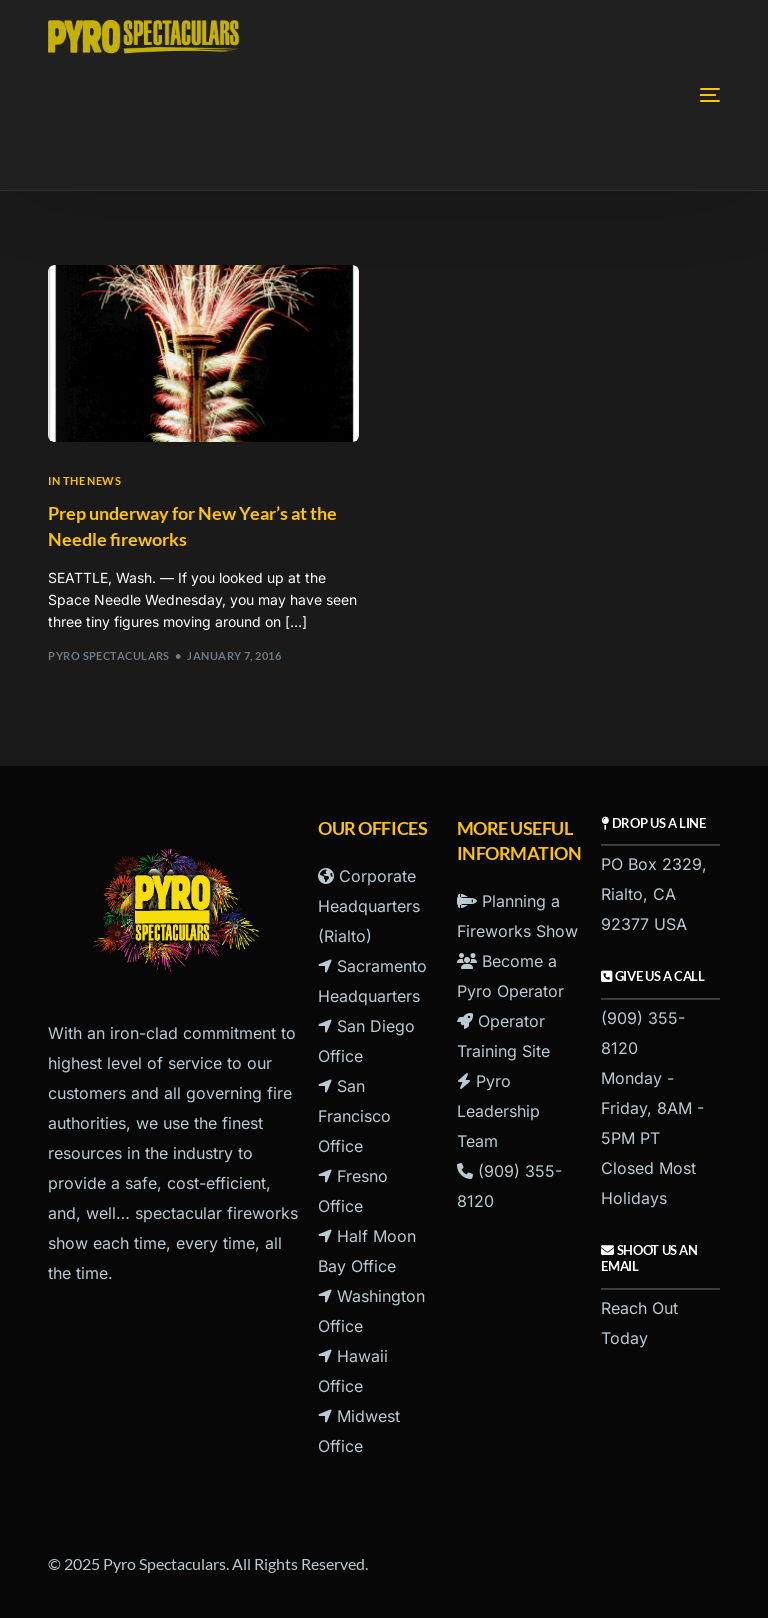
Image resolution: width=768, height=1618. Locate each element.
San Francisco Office (354, 1116)
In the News (84, 480)
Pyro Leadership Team (498, 1111)
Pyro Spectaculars (108, 655)
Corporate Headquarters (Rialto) (369, 906)
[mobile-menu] (645, 95)
